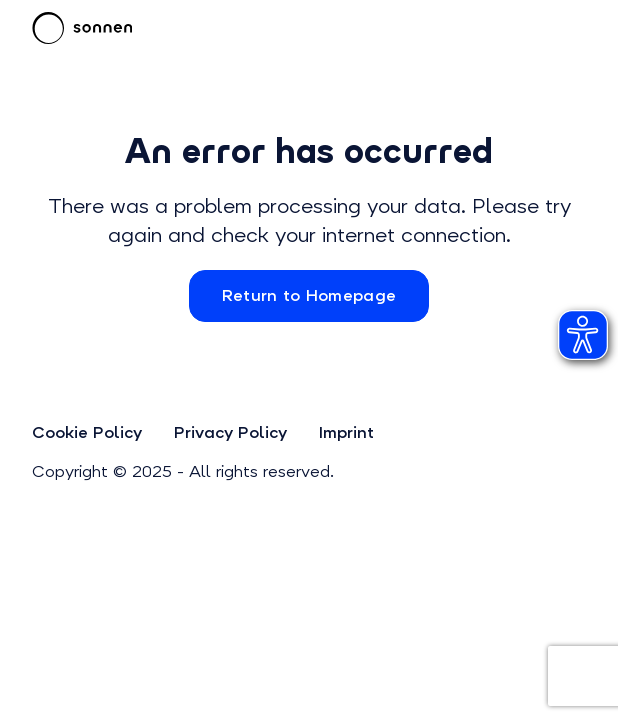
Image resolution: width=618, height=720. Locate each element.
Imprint (346, 432)
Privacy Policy (230, 432)
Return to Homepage (309, 295)
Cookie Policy (87, 432)
